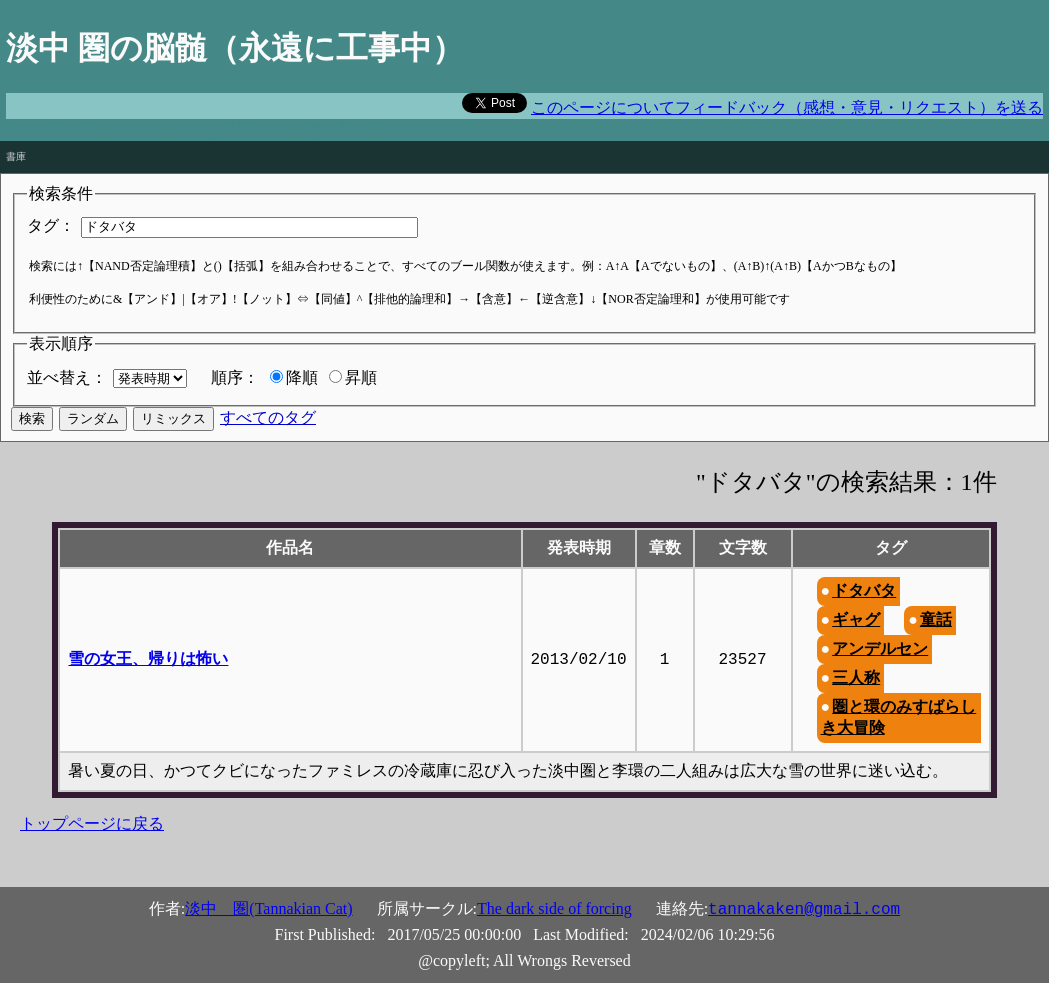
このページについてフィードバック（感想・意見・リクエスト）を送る (787, 107)
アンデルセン (880, 648)
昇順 (361, 377)
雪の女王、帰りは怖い (148, 658)
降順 (302, 377)
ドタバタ (864, 590)
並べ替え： (67, 377)
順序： (235, 377)
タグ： (51, 225)
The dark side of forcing (554, 908)
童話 (936, 619)
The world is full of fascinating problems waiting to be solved (203, 127)
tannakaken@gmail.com (804, 910)
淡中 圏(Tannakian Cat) (268, 908)
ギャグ (856, 619)
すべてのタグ (268, 417)
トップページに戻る (92, 823)
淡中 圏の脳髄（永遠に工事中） (235, 48)
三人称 (856, 677)
